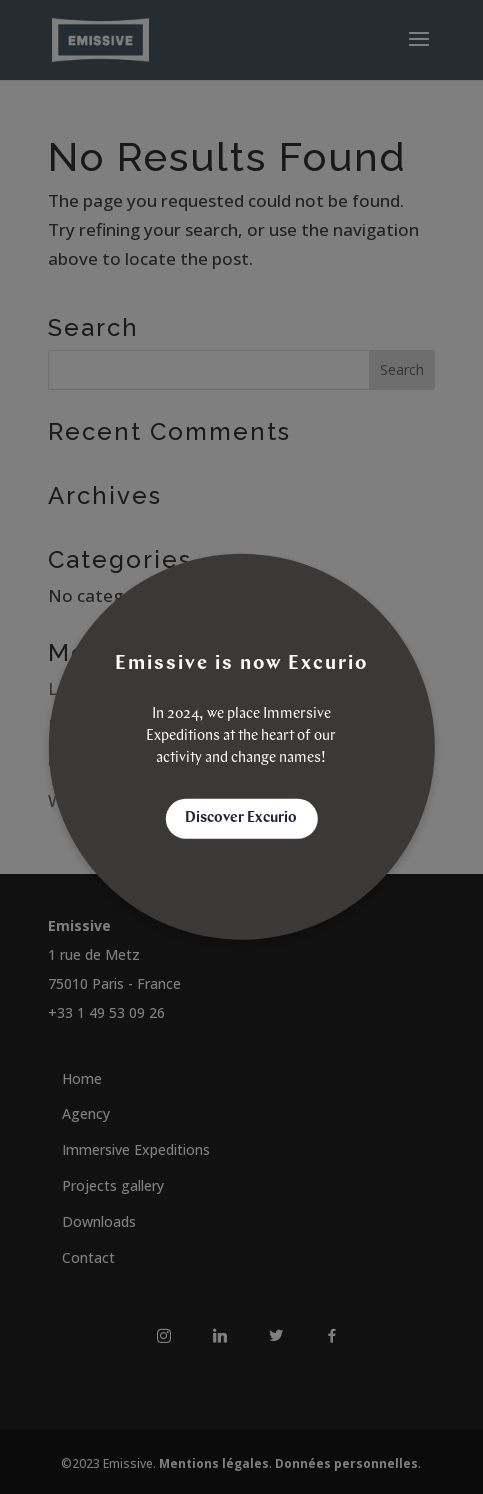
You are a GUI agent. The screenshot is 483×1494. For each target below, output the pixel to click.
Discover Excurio (241, 818)
